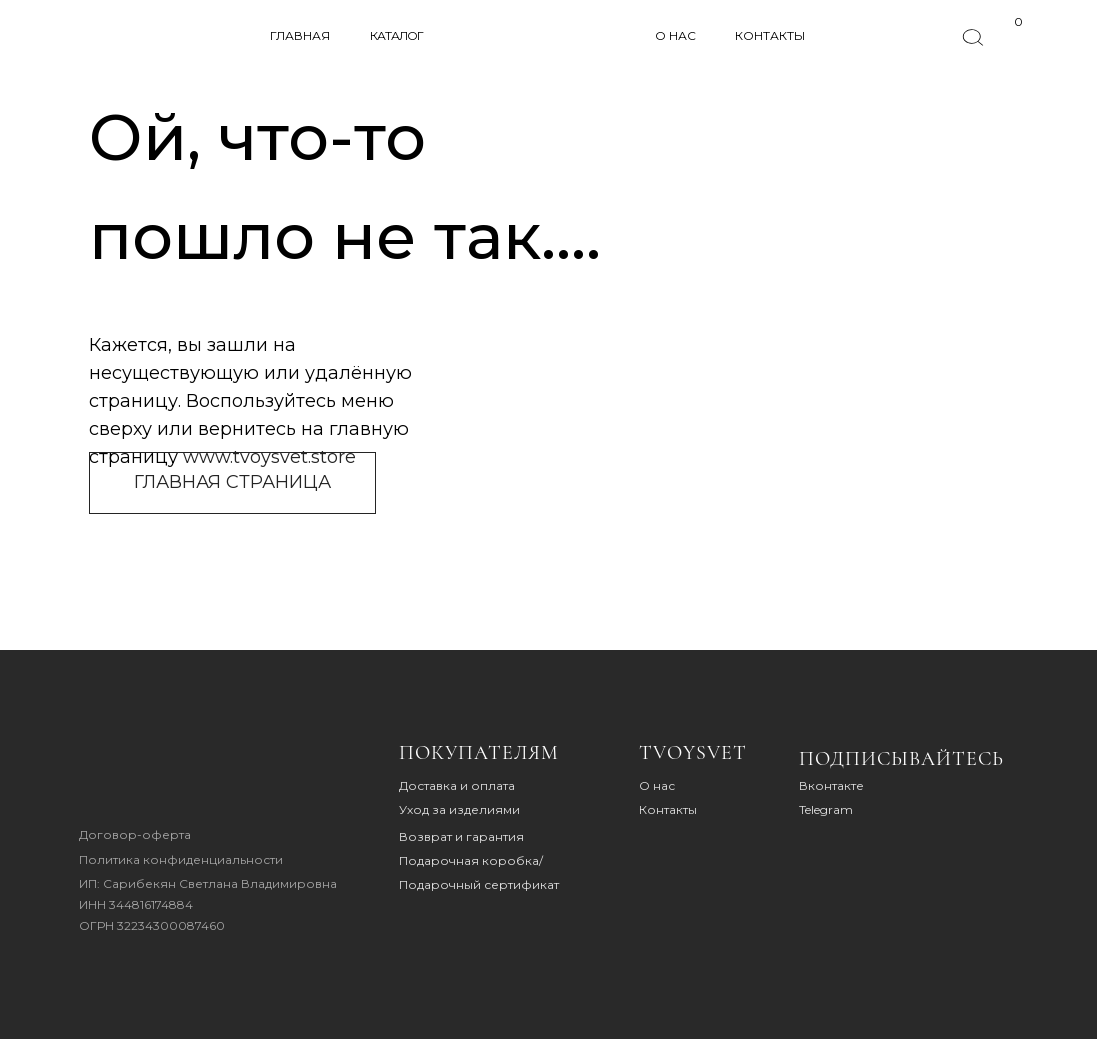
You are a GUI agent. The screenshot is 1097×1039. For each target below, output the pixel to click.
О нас (657, 785)
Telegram (826, 809)
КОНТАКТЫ (770, 35)
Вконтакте (831, 785)
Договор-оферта (135, 834)
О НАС (675, 35)
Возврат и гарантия (461, 836)
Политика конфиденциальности (181, 859)
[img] (140, 774)
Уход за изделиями (459, 809)
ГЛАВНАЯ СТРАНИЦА (232, 482)
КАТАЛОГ (396, 35)
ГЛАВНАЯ (300, 35)
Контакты (668, 809)
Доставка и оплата (457, 785)
